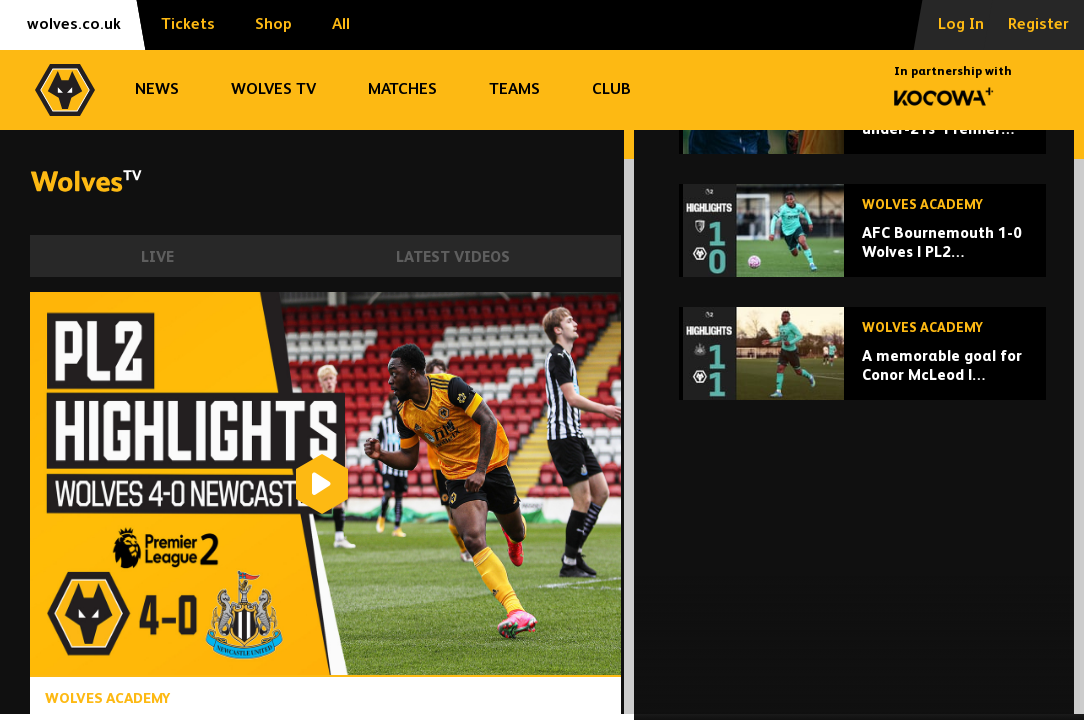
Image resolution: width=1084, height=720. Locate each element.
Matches (402, 90)
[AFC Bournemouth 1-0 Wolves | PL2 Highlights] (862, 386)
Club (611, 90)
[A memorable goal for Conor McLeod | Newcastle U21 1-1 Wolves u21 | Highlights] (862, 509)
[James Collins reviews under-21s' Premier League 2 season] (862, 263)
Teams (514, 90)
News (157, 90)
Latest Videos (453, 257)
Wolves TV (273, 90)
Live (157, 257)
